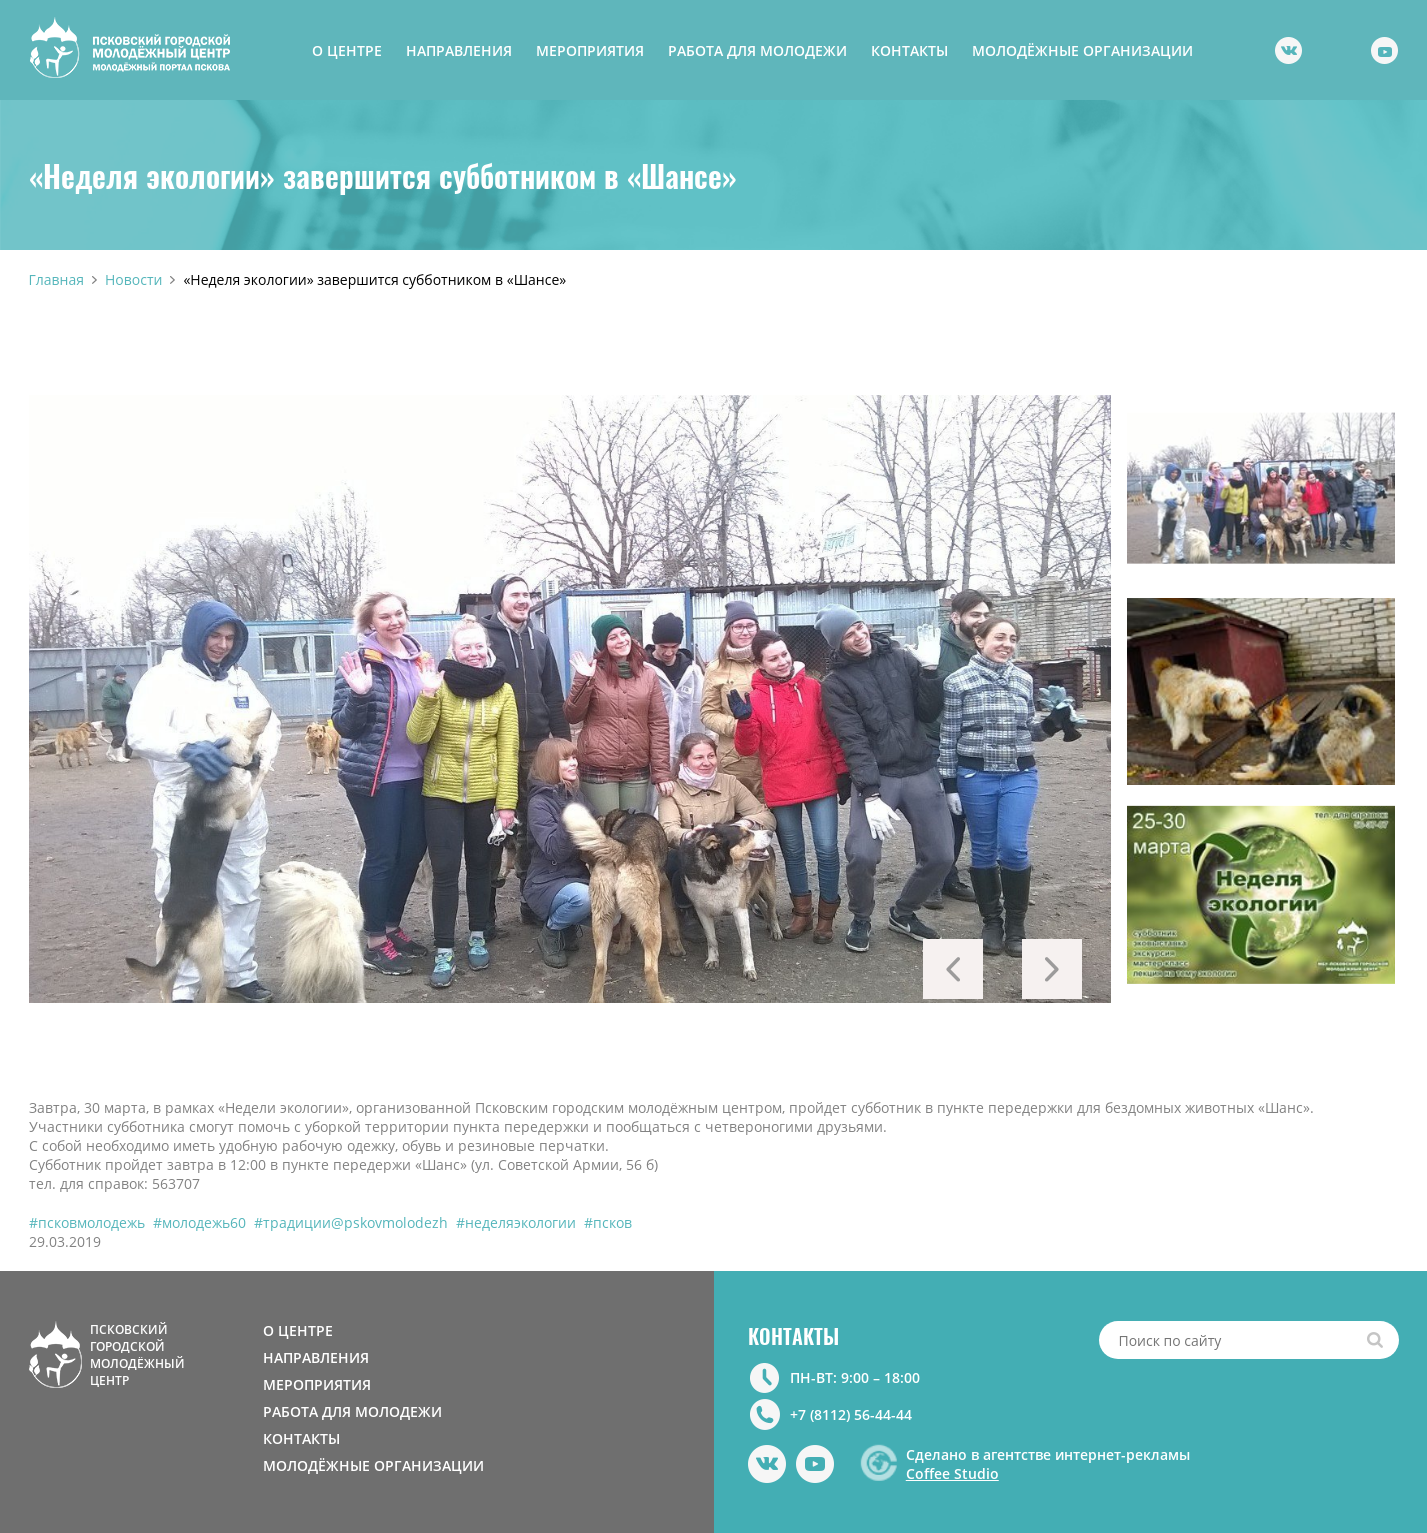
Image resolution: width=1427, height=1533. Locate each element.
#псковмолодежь (87, 1222)
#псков (608, 1222)
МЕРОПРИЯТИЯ (590, 50)
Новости (133, 279)
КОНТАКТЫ (909, 50)
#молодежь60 (199, 1222)
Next (1052, 969)
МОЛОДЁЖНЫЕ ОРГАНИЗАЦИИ (1082, 50)
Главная (57, 279)
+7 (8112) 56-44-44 (851, 1414)
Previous (953, 969)
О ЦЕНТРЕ (347, 50)
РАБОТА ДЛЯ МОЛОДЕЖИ (757, 50)
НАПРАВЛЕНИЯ (459, 50)
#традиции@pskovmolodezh (351, 1222)
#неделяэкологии (516, 1222)
